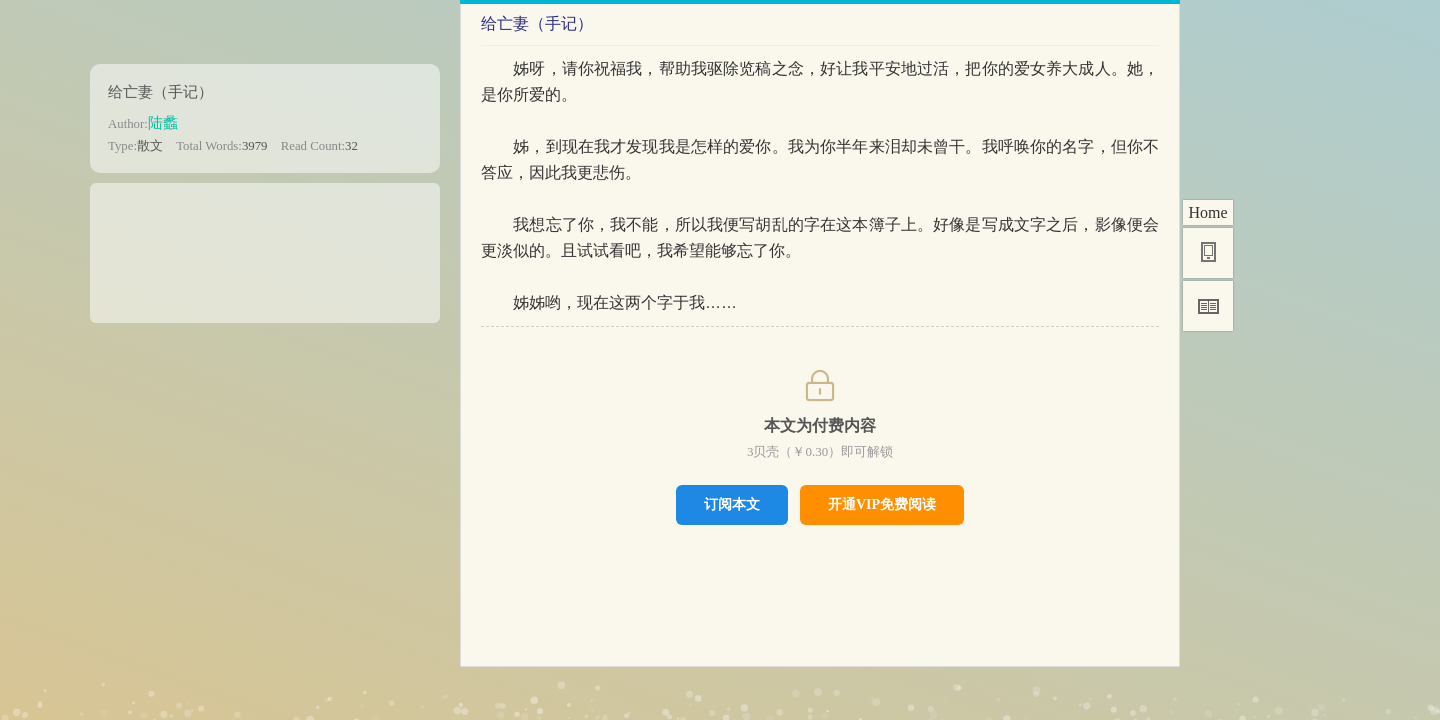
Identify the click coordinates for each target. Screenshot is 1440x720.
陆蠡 (163, 122)
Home (1207, 212)
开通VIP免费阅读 (882, 504)
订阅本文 (732, 504)
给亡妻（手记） (160, 91)
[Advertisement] (265, 246)
